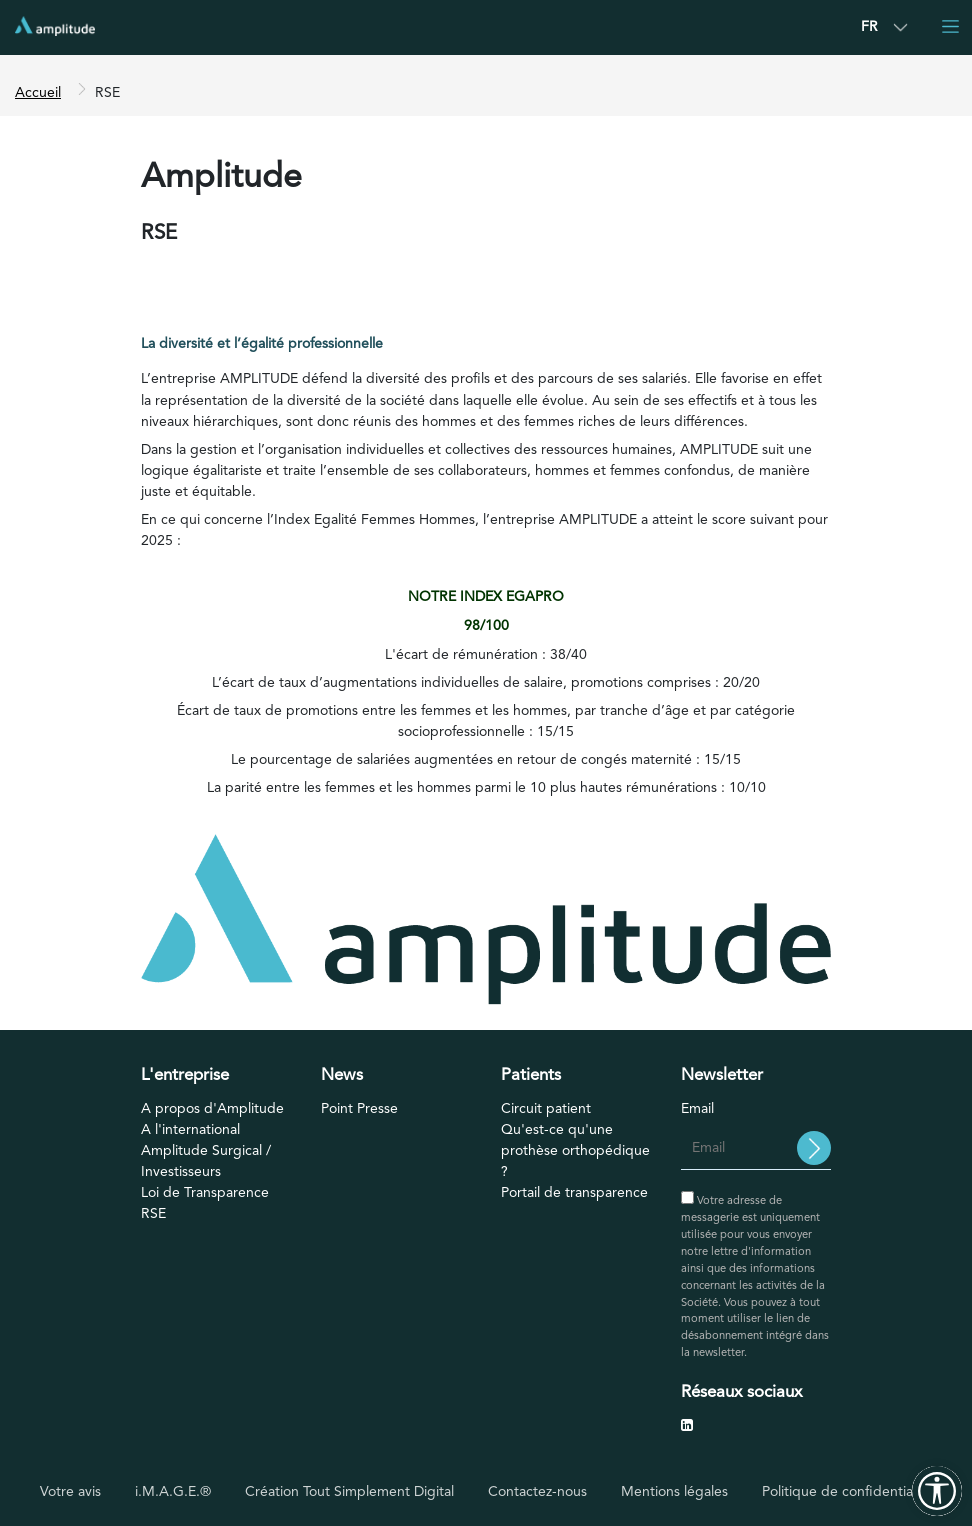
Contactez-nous (537, 1492)
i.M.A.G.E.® (173, 1492)
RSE (153, 1214)
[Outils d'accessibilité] (937, 1491)
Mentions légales (674, 1492)
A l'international (190, 1130)
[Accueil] (55, 25)
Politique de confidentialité (847, 1492)
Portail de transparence (574, 1193)
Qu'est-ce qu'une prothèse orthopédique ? (575, 1151)
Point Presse (359, 1109)
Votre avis (70, 1492)
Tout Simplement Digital (378, 1492)
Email (697, 1109)
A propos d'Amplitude (212, 1109)
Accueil (38, 93)
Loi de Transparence (205, 1193)
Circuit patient (546, 1109)
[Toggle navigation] (950, 26)
